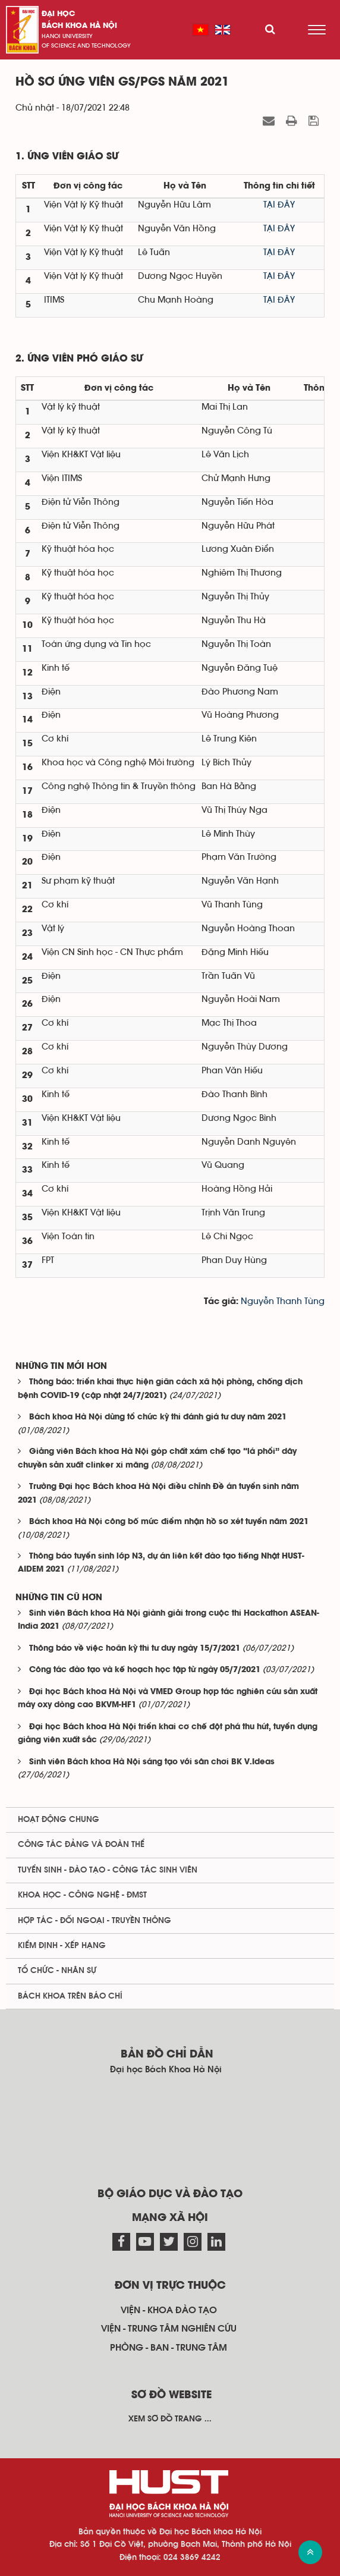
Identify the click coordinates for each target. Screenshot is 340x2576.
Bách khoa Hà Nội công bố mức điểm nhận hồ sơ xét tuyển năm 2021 (168, 1522)
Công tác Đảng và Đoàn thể (81, 1844)
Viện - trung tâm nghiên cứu (169, 2328)
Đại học (58, 14)
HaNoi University (67, 36)
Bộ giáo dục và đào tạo (170, 2194)
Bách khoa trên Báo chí (70, 1996)
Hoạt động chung (58, 1819)
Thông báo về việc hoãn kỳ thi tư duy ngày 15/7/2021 (134, 1649)
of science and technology (86, 46)
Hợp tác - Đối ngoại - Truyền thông (94, 1921)
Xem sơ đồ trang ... (170, 2419)
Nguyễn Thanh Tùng (283, 1301)
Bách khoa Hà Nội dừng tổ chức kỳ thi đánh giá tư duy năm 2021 (158, 1417)
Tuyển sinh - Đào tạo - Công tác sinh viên (107, 1870)
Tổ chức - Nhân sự (57, 1970)
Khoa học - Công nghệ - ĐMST (82, 1895)
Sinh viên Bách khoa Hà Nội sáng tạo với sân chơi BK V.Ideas (152, 1762)
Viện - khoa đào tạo (169, 2310)
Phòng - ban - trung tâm (168, 2347)
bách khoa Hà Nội (79, 26)
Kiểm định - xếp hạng (62, 1946)
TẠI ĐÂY (279, 204)
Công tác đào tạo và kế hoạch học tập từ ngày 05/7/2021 (144, 1670)
